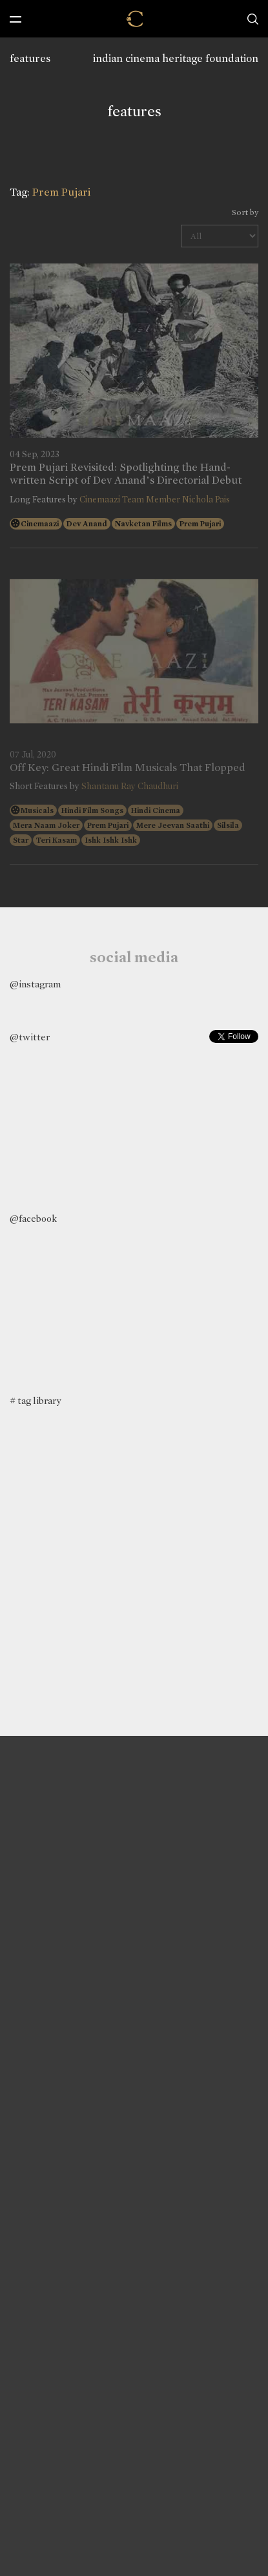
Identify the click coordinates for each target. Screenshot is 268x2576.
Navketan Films (143, 523)
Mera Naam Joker (46, 825)
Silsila (228, 825)
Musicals (37, 810)
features (30, 58)
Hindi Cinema (155, 810)
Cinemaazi (40, 523)
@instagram (35, 984)
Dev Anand (87, 523)
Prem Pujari (200, 523)
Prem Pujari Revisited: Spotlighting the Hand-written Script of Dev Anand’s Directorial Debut (126, 474)
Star (20, 840)
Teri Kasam (56, 840)
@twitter (30, 1037)
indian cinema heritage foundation (175, 58)
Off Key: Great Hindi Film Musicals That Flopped (127, 767)
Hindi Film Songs (92, 810)
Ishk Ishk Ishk (111, 840)
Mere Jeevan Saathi (172, 825)
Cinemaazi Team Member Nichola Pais (154, 499)
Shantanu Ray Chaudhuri (129, 786)
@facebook (33, 1218)
